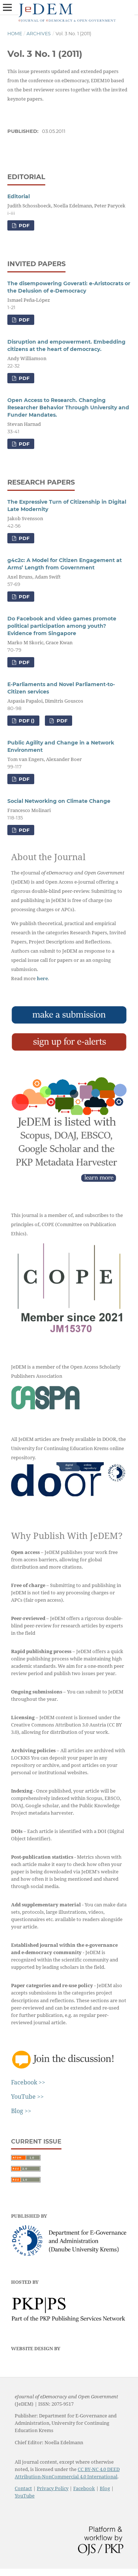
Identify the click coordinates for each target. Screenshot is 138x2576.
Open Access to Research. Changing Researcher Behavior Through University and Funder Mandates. (68, 407)
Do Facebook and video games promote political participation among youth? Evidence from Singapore (61, 626)
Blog (105, 2488)
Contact (23, 2488)
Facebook (84, 2488)
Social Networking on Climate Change (58, 801)
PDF (23, 225)
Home (14, 33)
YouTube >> (27, 2097)
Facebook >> (28, 2082)
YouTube (25, 2496)
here (42, 978)
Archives (38, 33)
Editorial (18, 196)
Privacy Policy (52, 2488)
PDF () (26, 721)
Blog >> (21, 2111)
